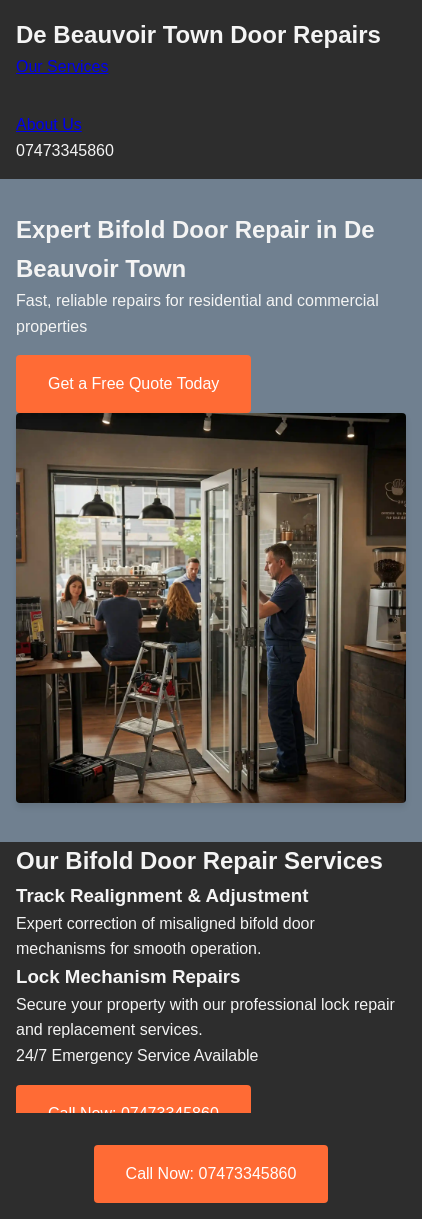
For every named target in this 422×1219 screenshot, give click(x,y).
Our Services (62, 66)
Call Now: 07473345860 (211, 1173)
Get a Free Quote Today (133, 383)
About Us (49, 124)
